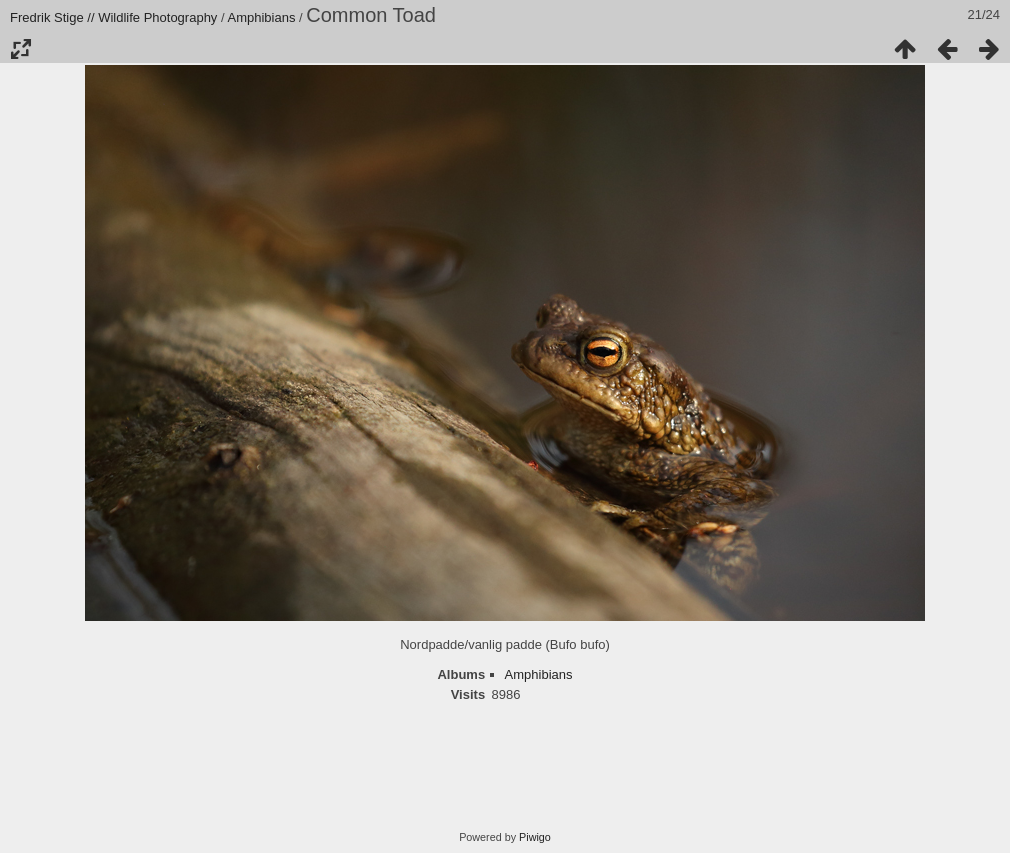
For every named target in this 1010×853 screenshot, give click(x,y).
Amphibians (262, 17)
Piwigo (535, 837)
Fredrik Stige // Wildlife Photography (113, 17)
